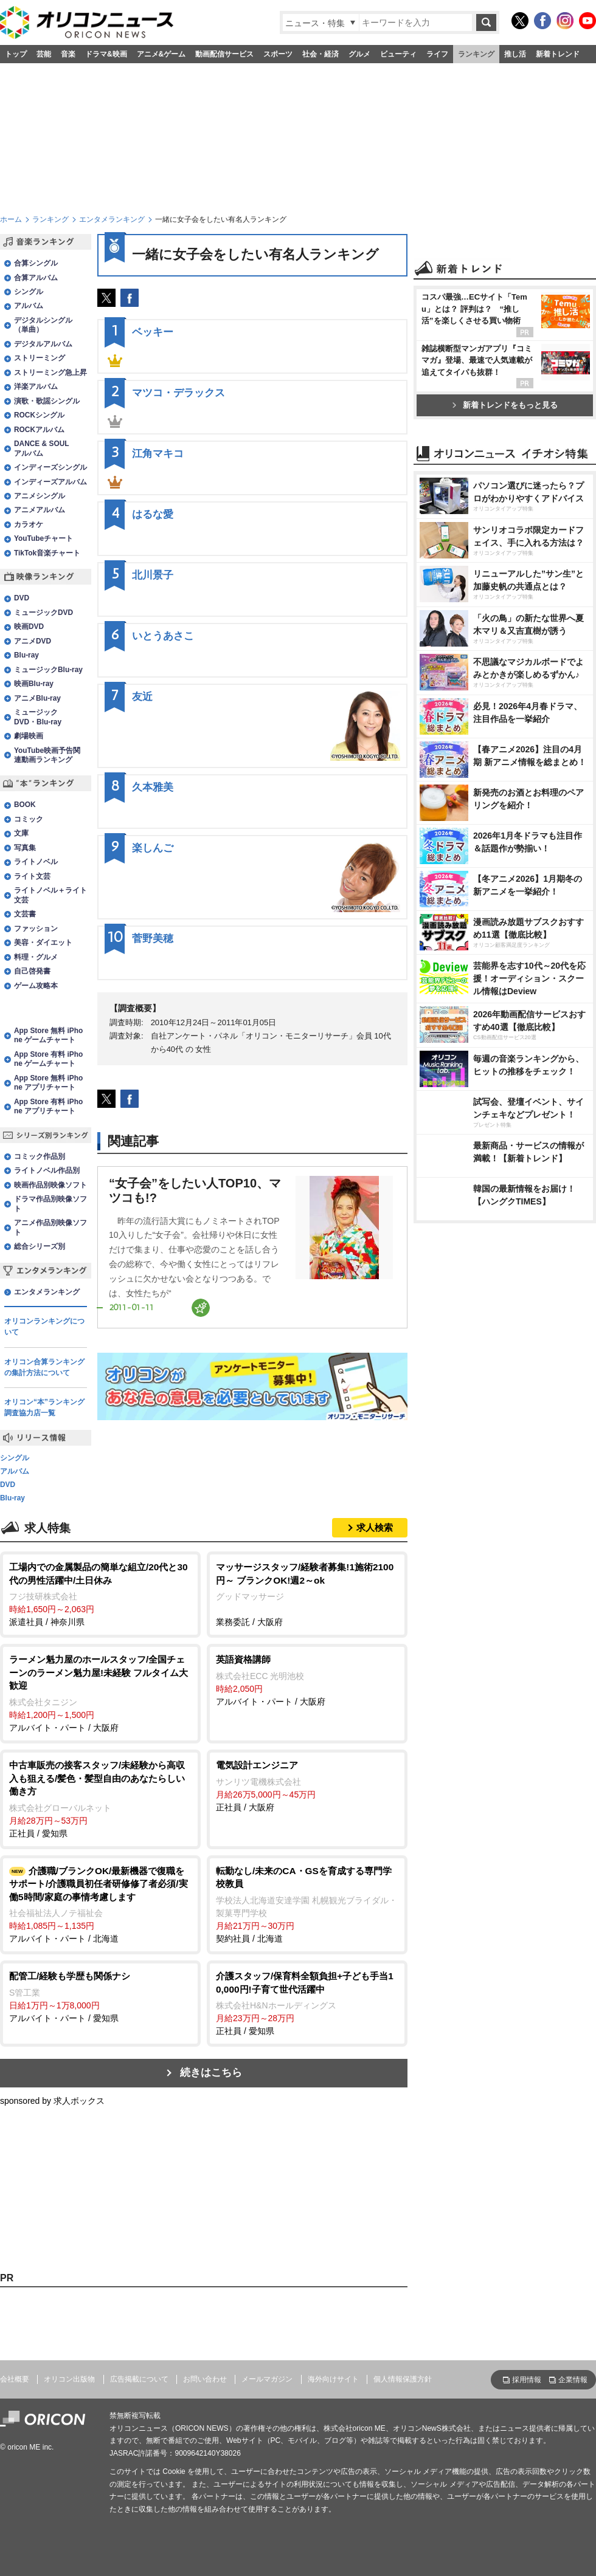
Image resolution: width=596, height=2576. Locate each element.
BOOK (25, 804)
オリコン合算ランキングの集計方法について (44, 1367)
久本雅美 (152, 787)
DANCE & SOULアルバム (41, 448)
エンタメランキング (112, 219)
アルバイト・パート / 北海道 (100, 1904)
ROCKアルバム (39, 429)
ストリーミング (39, 358)
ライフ (437, 54)
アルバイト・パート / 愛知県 (100, 1996)
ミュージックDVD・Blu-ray (37, 717)
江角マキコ (158, 453)
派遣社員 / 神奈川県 (100, 1594)
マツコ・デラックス (178, 393)
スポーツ (278, 54)
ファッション (36, 928)
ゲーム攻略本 (36, 985)
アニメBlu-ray (37, 698)
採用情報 (526, 2379)
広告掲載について (139, 2379)
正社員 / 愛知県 (100, 1798)
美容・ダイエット (43, 942)
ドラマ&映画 (106, 54)
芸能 (43, 54)
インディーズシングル (50, 467)
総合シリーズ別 (39, 1246)
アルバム (28, 305)
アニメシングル (39, 496)
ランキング (476, 54)
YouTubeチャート (43, 538)
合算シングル (36, 263)
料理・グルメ (36, 957)
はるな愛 (152, 514)
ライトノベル (36, 861)
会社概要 (14, 2379)
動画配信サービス (224, 54)
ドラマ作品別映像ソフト (50, 1203)
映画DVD (29, 626)
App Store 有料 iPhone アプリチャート (48, 1106)
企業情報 (572, 2379)
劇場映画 (28, 736)
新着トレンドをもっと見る (505, 405)
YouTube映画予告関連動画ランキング (47, 755)
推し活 (515, 54)
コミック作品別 (39, 1156)
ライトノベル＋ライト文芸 (50, 895)
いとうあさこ (163, 636)
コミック (28, 819)
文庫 (21, 833)
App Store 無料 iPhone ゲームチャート (48, 1035)
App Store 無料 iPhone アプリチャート (48, 1082)
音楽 (68, 54)
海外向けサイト (333, 2379)
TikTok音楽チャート (47, 553)
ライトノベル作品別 (47, 1170)
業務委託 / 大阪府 (307, 1594)
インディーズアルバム (50, 482)
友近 (142, 696)
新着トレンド (558, 54)
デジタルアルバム (43, 344)
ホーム (11, 219)
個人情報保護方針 (402, 2379)
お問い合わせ (205, 2379)
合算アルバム (36, 277)
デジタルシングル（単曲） (43, 325)
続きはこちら (211, 2072)
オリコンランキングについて (44, 1326)
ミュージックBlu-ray (48, 669)
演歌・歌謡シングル (47, 401)
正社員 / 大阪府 (307, 1785)
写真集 (25, 847)
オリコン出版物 (69, 2379)
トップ (16, 54)
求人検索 (374, 1527)
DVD (21, 598)
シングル (28, 291)
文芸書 (25, 914)
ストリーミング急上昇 (50, 372)
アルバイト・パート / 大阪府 (100, 1693)
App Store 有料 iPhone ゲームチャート (48, 1059)
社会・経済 (320, 54)
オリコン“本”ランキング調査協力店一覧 (44, 1407)
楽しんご (152, 848)
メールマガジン (267, 2379)
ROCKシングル (39, 415)
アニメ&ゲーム (161, 54)
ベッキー (152, 332)
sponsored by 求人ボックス (52, 2101)
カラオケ (28, 524)
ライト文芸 (32, 876)
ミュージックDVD (43, 612)
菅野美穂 (152, 938)
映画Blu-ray (34, 683)
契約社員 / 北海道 (307, 1903)
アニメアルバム (39, 510)
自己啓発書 (32, 971)
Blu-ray (26, 655)
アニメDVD (32, 641)
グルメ (359, 54)
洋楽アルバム (36, 386)
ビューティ (398, 54)
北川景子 (152, 575)
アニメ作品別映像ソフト (50, 1227)
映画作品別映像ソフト (50, 1185)
